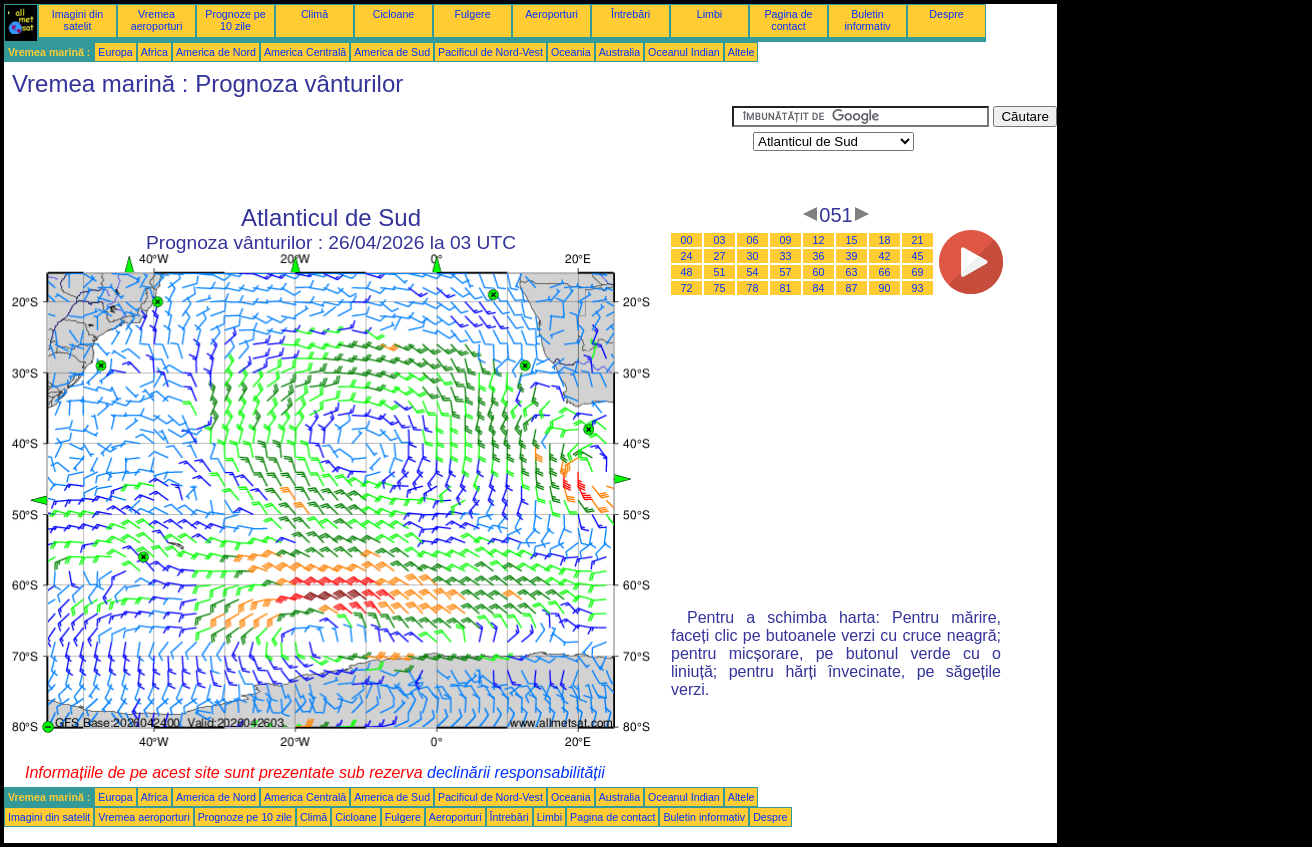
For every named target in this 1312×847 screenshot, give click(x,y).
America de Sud (392, 52)
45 (918, 256)
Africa (154, 52)
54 (753, 272)
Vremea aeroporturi (157, 20)
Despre (946, 14)
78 (753, 288)
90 (885, 288)
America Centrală (305, 52)
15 (852, 240)
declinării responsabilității (516, 772)
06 (753, 240)
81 (786, 288)
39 (852, 256)
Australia (619, 52)
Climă (314, 14)
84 (819, 288)
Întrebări (630, 14)
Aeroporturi (551, 14)
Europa (115, 52)
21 (918, 240)
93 (918, 288)
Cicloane (393, 14)
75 (720, 288)
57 (786, 272)
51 (720, 272)
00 (687, 240)
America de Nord (216, 52)
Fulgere (472, 14)
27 (720, 256)
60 (819, 272)
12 (819, 240)
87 (852, 288)
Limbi (709, 14)
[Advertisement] (368, 151)
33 (786, 256)
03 (720, 240)
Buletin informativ (867, 20)
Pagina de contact (789, 20)
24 (687, 256)
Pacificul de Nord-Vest (490, 52)
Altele (741, 52)
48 (687, 272)
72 (687, 288)
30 (753, 256)
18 (885, 240)
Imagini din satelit (78, 20)
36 (819, 256)
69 (918, 272)
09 (786, 240)
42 (885, 256)
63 (852, 272)
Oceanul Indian (684, 52)
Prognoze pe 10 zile (235, 20)
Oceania (571, 52)
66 (885, 272)
